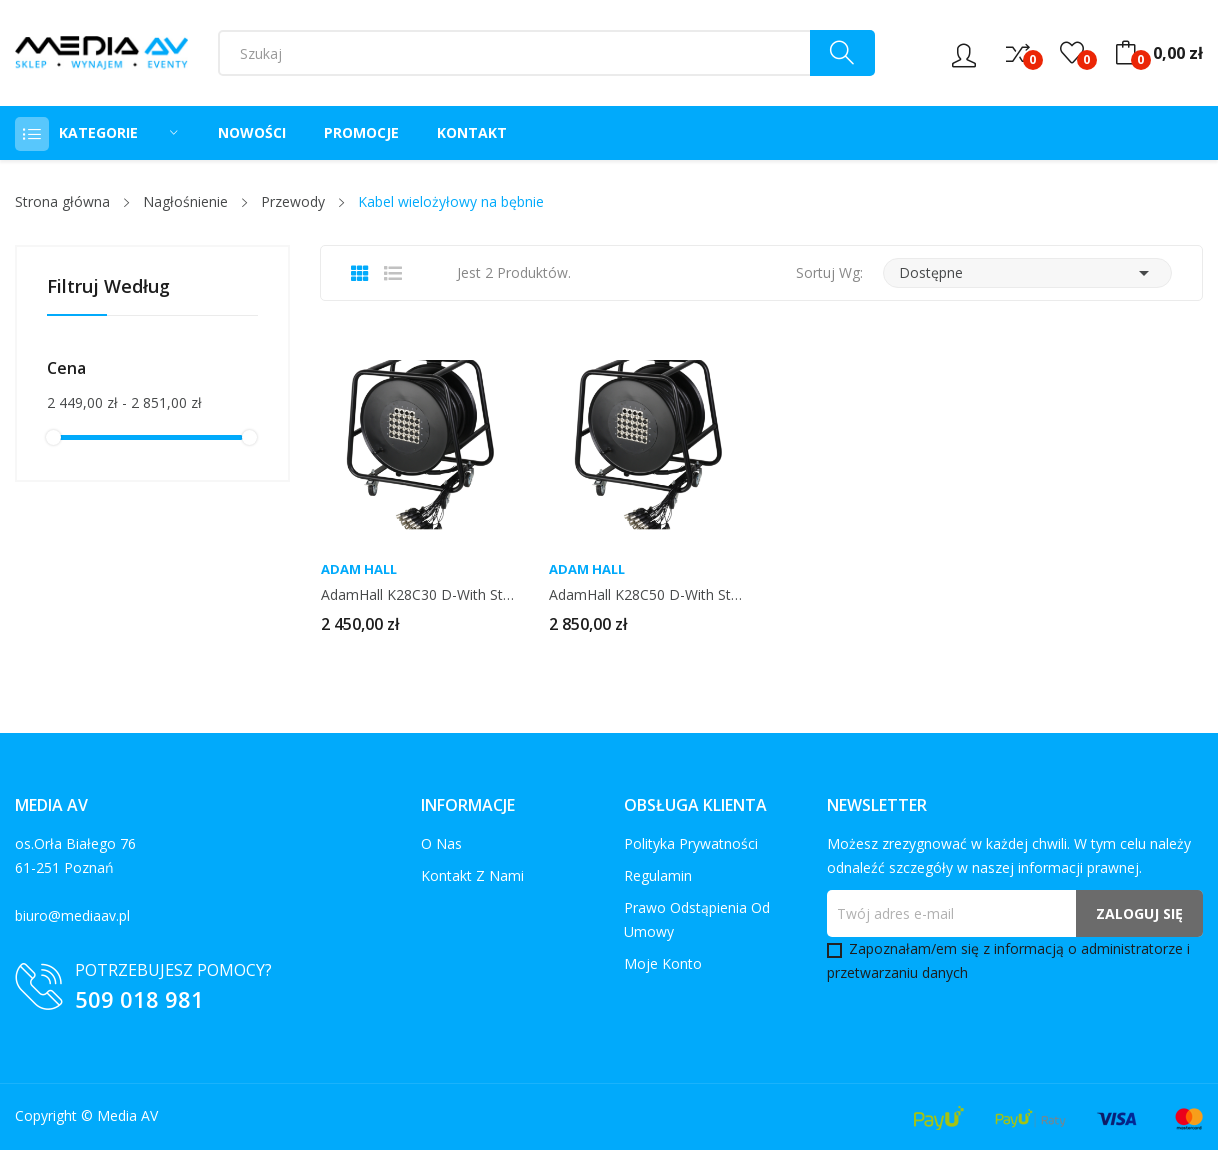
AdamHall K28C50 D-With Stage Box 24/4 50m (647, 595)
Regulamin (658, 875)
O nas (441, 843)
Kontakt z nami (472, 875)
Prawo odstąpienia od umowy (697, 919)
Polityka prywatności (691, 843)
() (1072, 53)
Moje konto (663, 963)
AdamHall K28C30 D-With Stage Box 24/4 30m (419, 595)
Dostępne (1027, 273)
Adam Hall (359, 569)
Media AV (127, 1115)
